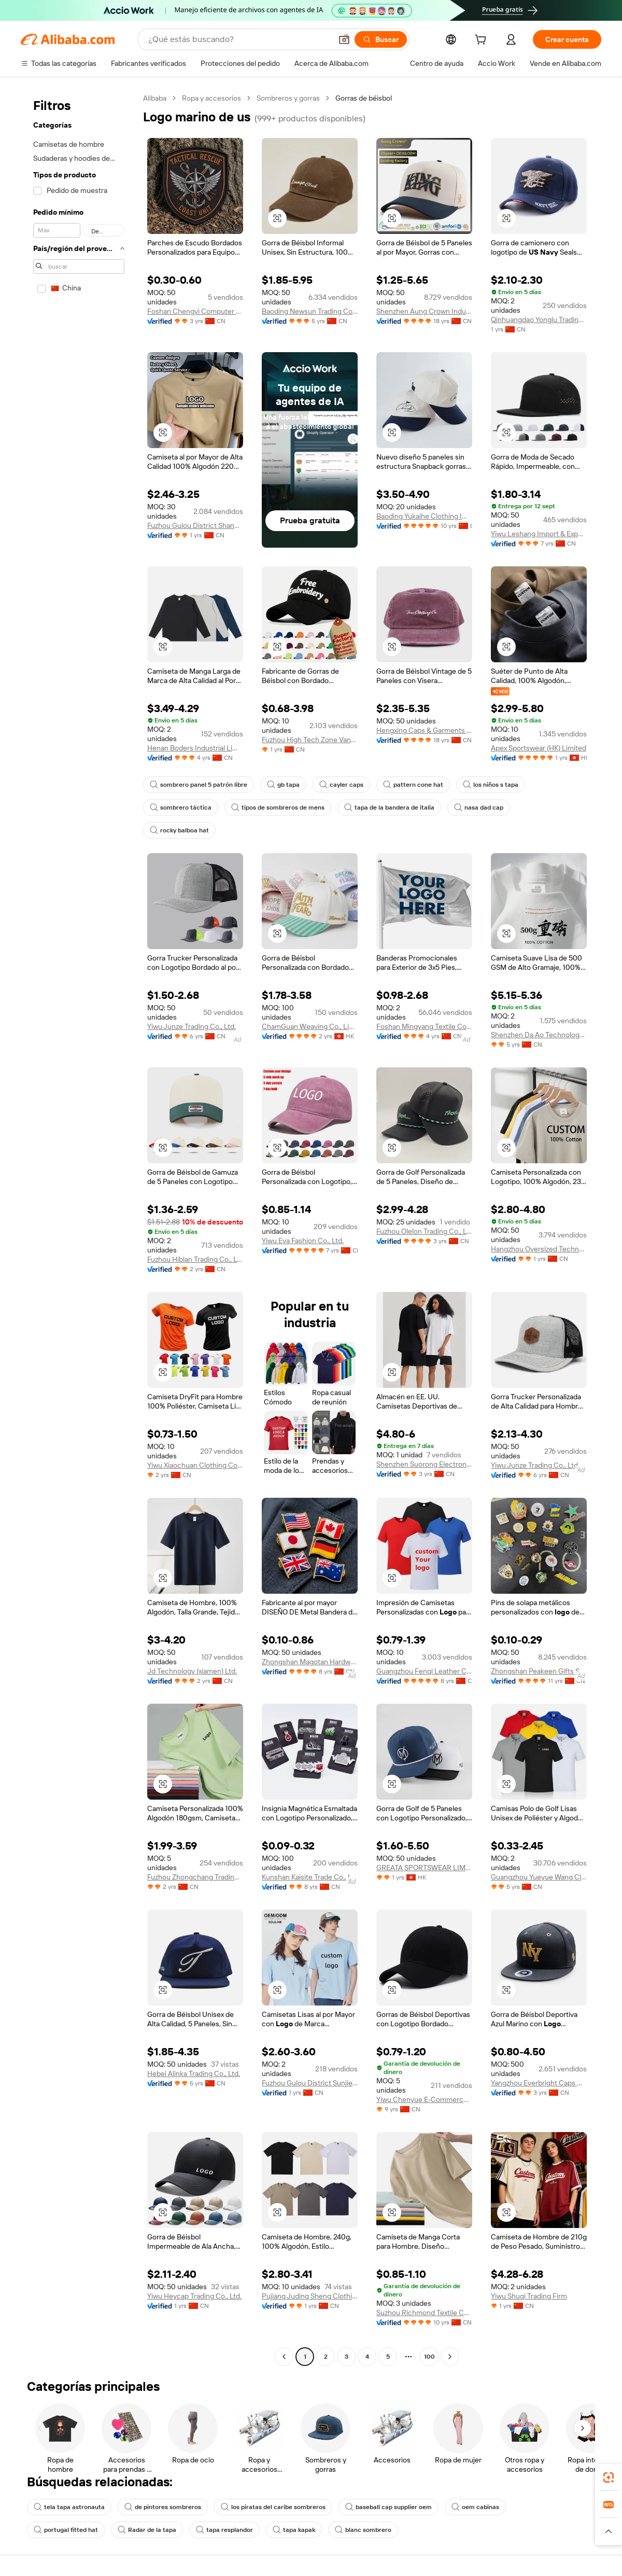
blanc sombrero (363, 2530)
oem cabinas (475, 2507)
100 (429, 2356)
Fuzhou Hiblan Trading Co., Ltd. (195, 1259)
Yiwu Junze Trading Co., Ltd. (191, 1026)
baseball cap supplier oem (388, 2507)
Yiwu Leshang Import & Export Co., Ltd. (539, 534)
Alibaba (154, 98)
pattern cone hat (413, 785)
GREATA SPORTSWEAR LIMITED (424, 1867)
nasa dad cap (478, 807)
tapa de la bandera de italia (389, 807)
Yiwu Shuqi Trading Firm (529, 2296)
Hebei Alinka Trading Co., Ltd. (193, 2073)
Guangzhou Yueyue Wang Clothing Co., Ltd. (539, 1877)
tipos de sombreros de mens (277, 807)
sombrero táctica (180, 807)
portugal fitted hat (66, 2530)
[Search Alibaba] (239, 39)
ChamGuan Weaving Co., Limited (310, 1026)
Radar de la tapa (147, 2530)
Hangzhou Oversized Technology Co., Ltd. (539, 1249)
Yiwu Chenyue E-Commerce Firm (424, 2099)
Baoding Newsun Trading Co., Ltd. (310, 311)
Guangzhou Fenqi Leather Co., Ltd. (424, 1671)
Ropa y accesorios (211, 98)
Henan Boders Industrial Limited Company (195, 748)
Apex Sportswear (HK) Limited (538, 748)
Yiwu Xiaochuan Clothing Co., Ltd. (195, 1465)
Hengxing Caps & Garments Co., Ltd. (424, 730)
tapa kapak (294, 2530)
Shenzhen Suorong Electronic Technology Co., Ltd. (424, 1464)
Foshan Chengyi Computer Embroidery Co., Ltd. (195, 311)
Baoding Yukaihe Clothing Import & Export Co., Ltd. (424, 516)
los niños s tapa (490, 785)
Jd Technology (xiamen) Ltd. (192, 1671)
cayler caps (341, 785)
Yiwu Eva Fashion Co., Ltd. (303, 1240)
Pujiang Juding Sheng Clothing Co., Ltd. (310, 2296)
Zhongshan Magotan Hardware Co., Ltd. (310, 1662)
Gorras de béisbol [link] (363, 98)
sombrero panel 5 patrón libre (198, 785)
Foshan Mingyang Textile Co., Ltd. (424, 1026)
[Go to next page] (450, 2356)
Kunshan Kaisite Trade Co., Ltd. (310, 1877)
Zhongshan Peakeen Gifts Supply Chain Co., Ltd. (539, 1671)
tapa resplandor (224, 2530)
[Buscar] (381, 39)
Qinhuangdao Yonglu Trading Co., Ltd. (539, 319)
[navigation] (79, 1228)
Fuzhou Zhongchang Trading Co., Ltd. (195, 1877)
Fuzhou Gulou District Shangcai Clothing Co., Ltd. (195, 525)
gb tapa (283, 785)
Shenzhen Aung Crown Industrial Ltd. (424, 311)
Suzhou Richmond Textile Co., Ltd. (424, 2312)
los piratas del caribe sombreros (273, 2507)
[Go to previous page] (284, 2356)
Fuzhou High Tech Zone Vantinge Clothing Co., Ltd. (310, 739)
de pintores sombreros (162, 2507)
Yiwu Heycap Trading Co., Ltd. (194, 2296)
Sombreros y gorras (288, 98)
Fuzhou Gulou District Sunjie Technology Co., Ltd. (310, 2083)
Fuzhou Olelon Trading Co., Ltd (424, 1231)
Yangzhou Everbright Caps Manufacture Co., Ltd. (539, 2083)
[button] (344, 39)
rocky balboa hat (179, 830)
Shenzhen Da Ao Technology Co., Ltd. (539, 1035)
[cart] (482, 41)
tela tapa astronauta (69, 2507)
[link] (608, 2477)
